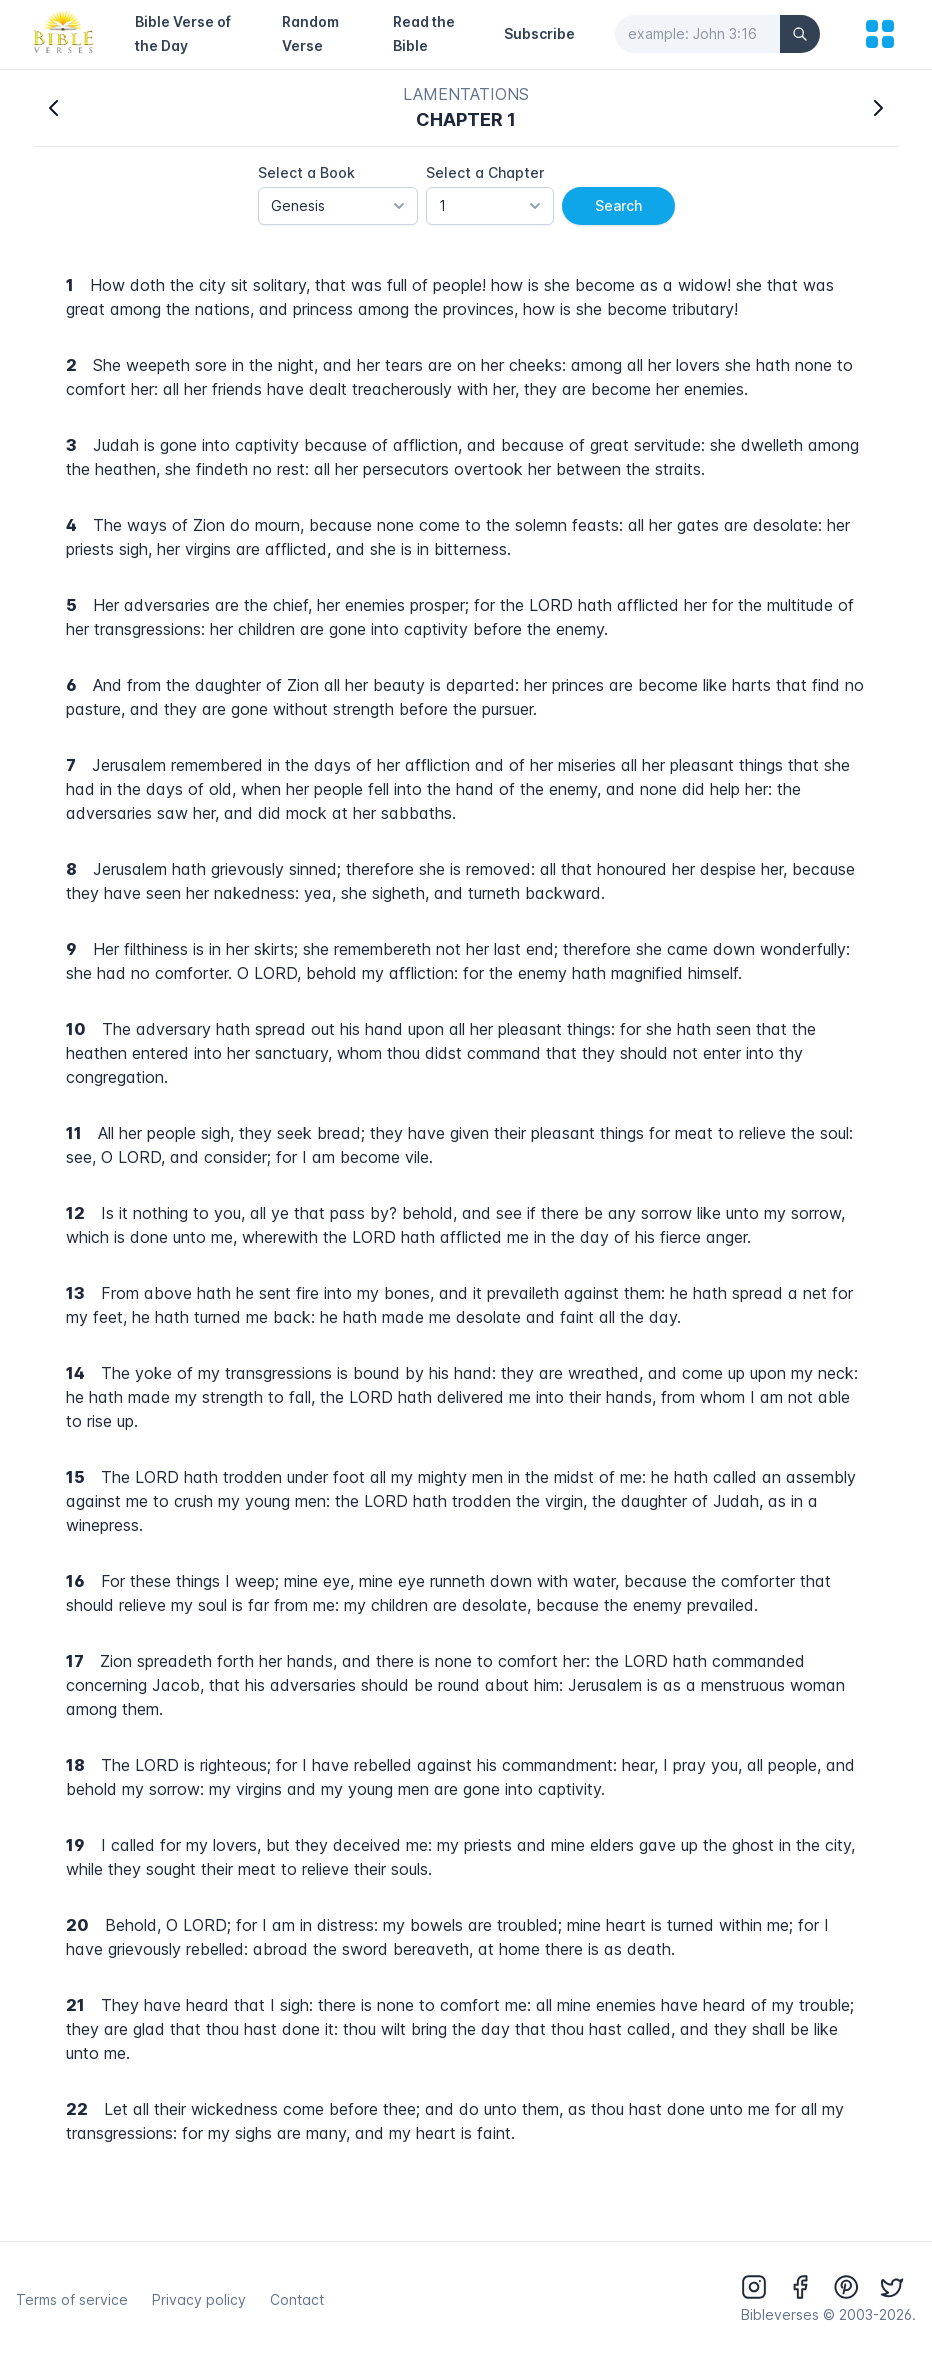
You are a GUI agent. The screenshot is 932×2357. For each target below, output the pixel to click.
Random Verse (310, 33)
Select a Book (306, 172)
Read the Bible (424, 33)
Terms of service (72, 2299)
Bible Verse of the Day (183, 33)
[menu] (880, 34)
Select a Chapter (485, 172)
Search (618, 205)
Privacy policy (199, 2299)
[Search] (800, 34)
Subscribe (539, 33)
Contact (297, 2299)
